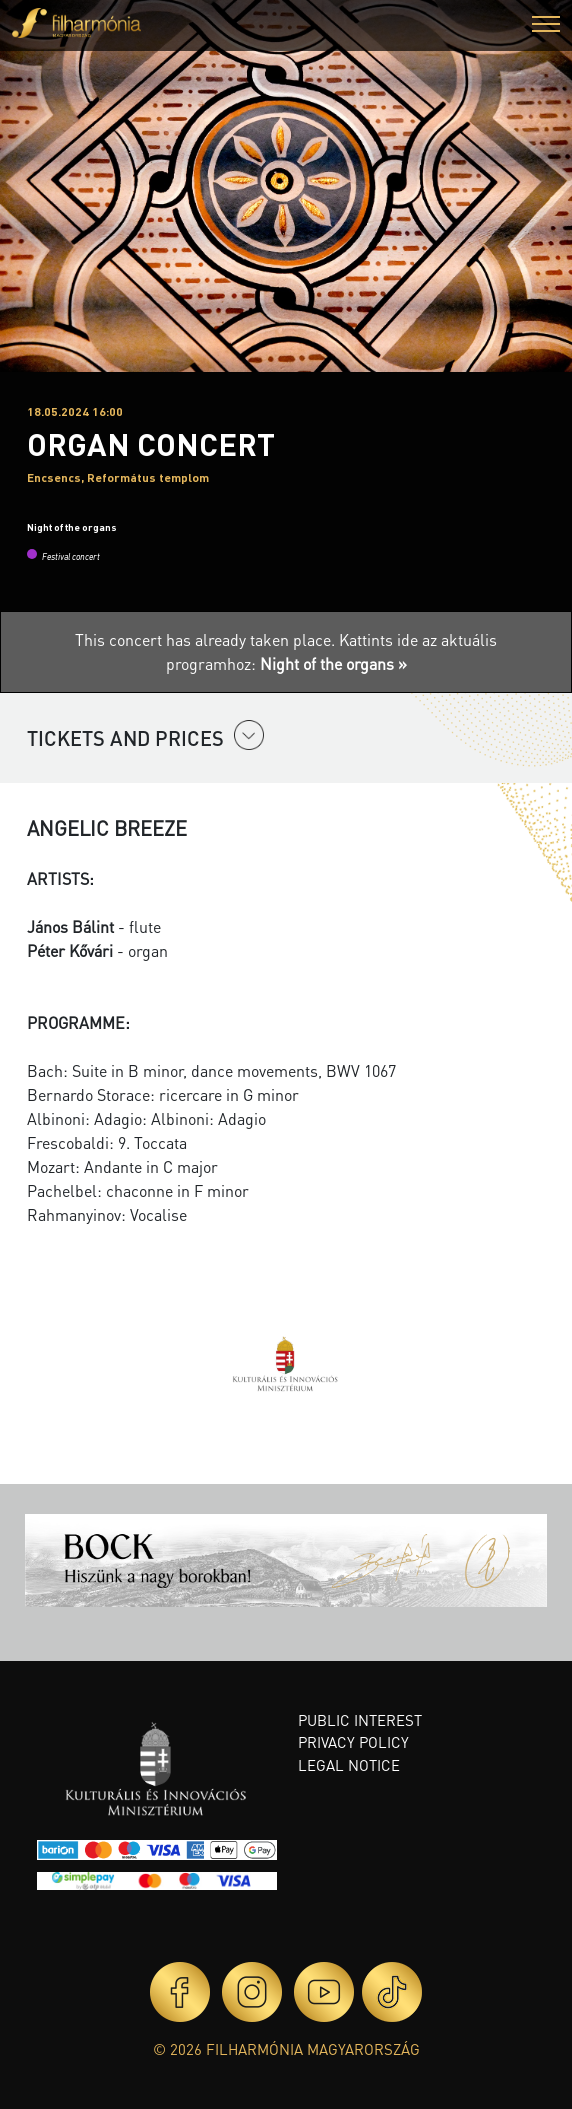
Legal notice (349, 1765)
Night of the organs (72, 527)
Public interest (360, 1720)
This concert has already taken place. (207, 639)
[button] (546, 26)
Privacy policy (353, 1742)
